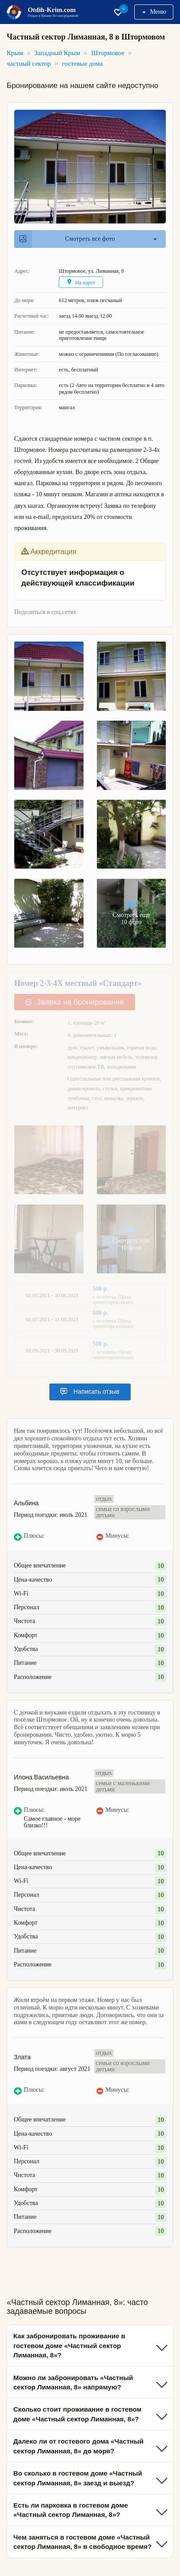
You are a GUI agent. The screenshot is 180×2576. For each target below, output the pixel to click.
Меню (154, 11)
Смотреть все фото (67, 239)
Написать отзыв (89, 1391)
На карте (81, 282)
